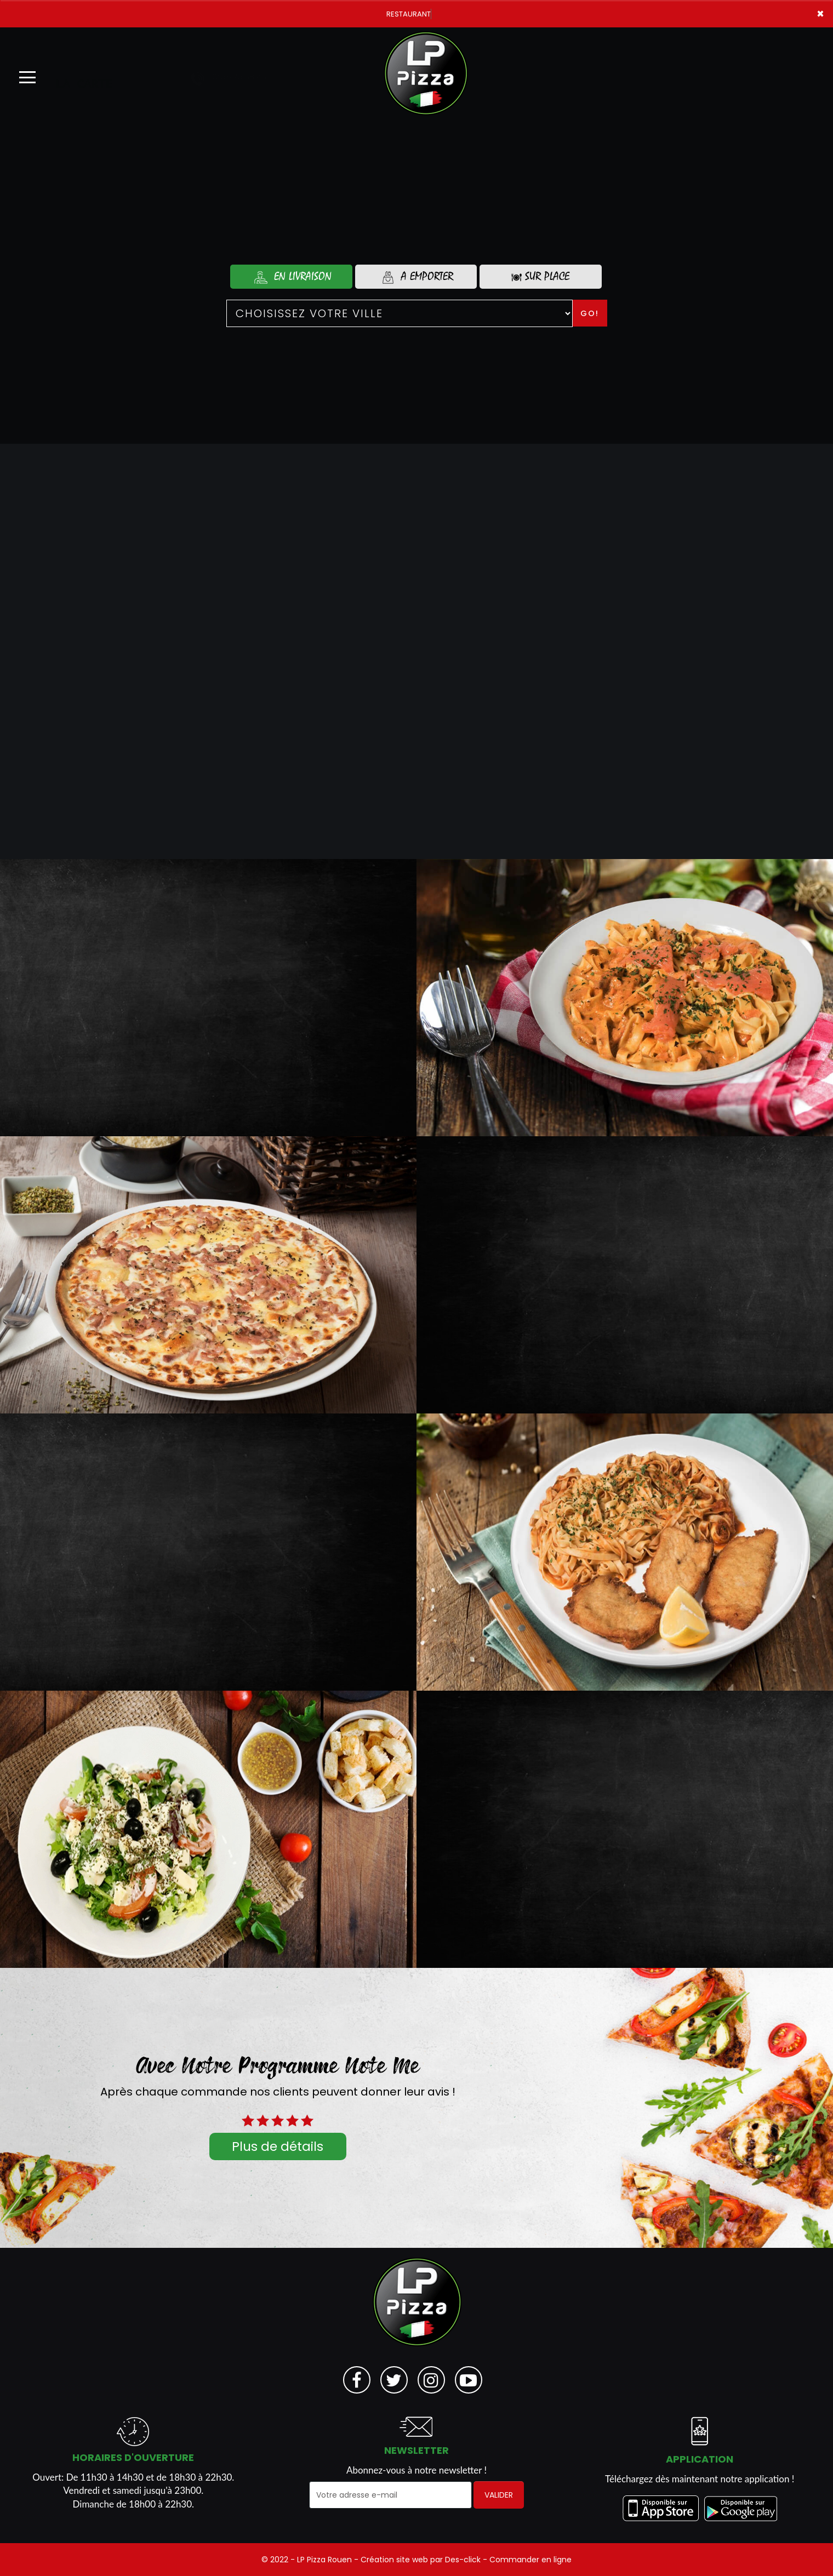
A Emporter (416, 276)
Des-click (463, 2559)
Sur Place (540, 276)
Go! (589, 313)
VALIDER (498, 2494)
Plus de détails (277, 2146)
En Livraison (292, 276)
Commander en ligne (530, 2559)
